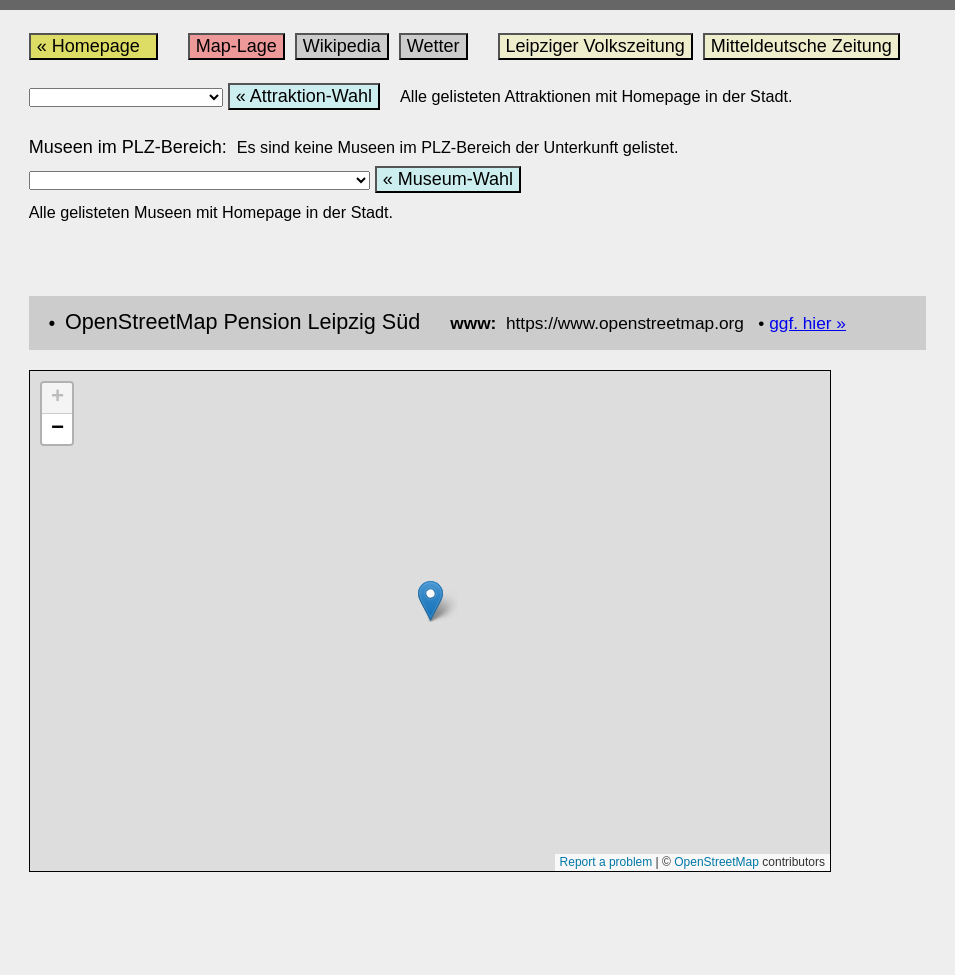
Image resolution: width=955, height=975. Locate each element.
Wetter (433, 46)
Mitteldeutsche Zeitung (801, 46)
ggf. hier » (807, 323)
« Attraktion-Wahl (304, 96)
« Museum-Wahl (448, 179)
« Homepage (93, 46)
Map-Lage (236, 46)
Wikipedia (342, 46)
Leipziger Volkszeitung (595, 46)
